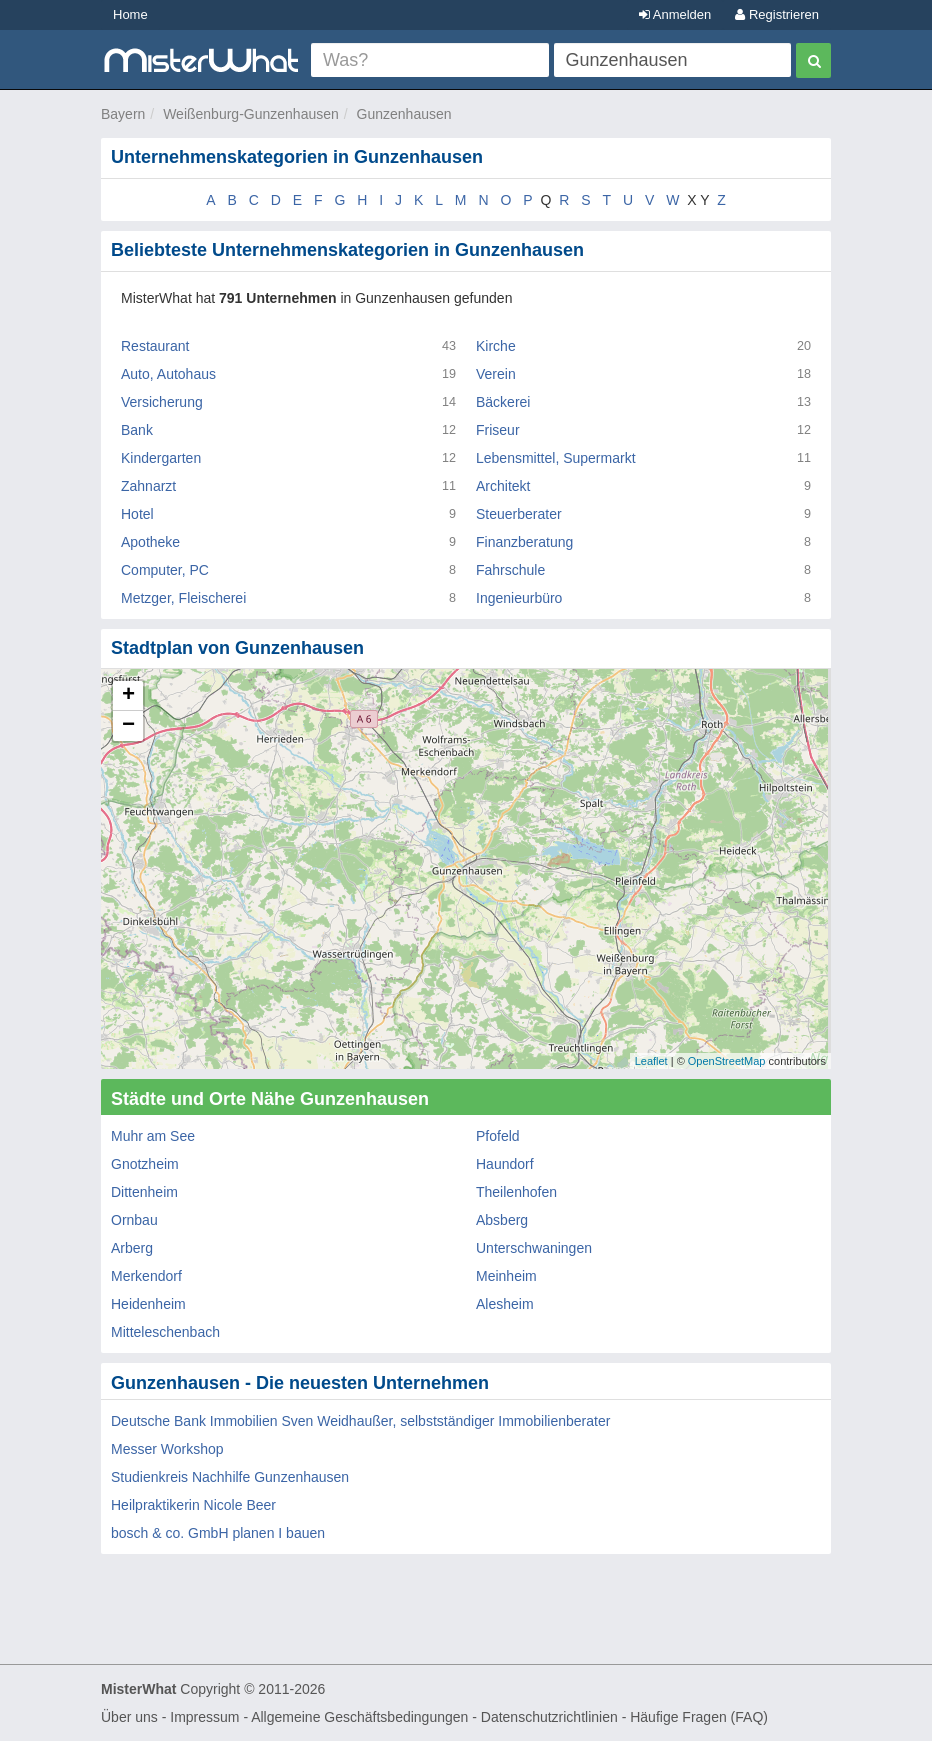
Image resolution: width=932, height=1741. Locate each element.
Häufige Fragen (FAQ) (699, 1717)
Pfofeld (498, 1136)
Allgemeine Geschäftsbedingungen (359, 1717)
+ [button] (128, 696)
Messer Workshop (167, 1449)
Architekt (503, 486)
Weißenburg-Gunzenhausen (251, 114)
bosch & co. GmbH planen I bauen (218, 1533)
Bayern (123, 114)
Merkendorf (146, 1276)
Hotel (137, 514)
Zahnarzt (148, 486)
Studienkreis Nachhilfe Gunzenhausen (230, 1477)
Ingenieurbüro (519, 598)
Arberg (132, 1248)
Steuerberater (519, 514)
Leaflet (651, 1061)
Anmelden (675, 14)
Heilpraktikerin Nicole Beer (193, 1505)
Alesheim (505, 1304)
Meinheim (506, 1276)
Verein (496, 374)
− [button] (128, 726)
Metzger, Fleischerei (183, 598)
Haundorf (505, 1164)
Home (130, 14)
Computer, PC (165, 570)
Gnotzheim (145, 1164)
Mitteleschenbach (165, 1332)
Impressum (204, 1717)
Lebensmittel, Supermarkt (556, 458)
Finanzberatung (524, 542)
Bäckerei (503, 402)
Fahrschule (510, 570)
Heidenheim (148, 1304)
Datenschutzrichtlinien (549, 1717)
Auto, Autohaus (168, 374)
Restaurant (155, 346)
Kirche (496, 346)
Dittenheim (144, 1192)
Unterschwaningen (534, 1248)
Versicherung (162, 402)
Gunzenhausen (404, 114)
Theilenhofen (516, 1192)
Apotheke (150, 542)
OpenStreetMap (727, 1061)
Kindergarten (161, 458)
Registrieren (777, 14)
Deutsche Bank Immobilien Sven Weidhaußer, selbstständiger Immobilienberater (360, 1421)
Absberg (502, 1220)
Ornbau (134, 1220)
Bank (137, 430)
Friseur (498, 430)
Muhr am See (153, 1136)
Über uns (129, 1717)
